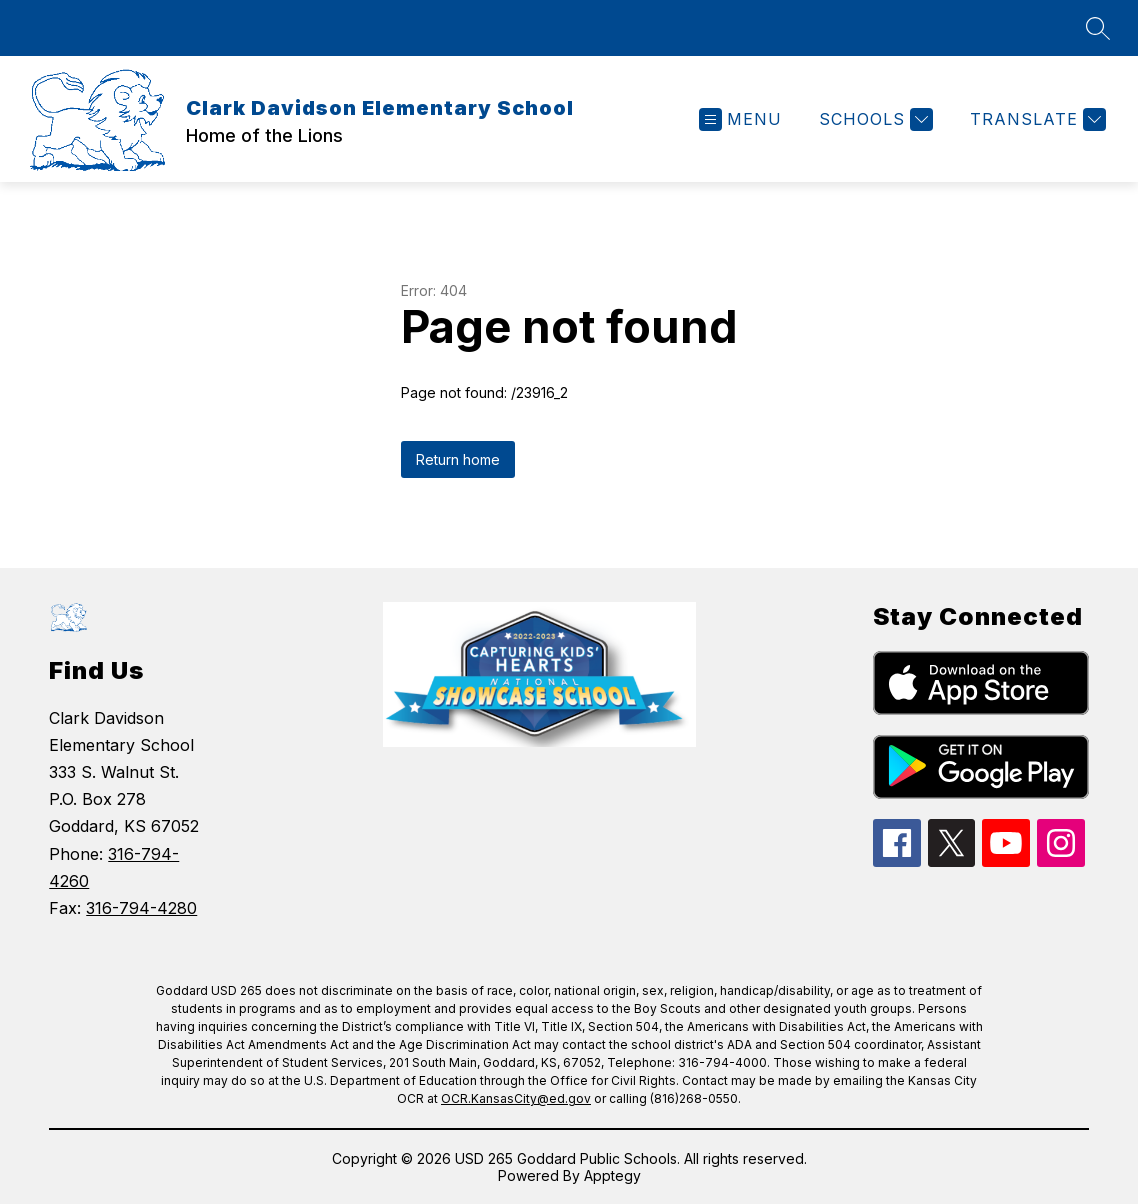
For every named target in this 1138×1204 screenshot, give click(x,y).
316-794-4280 (141, 908)
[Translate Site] (1035, 119)
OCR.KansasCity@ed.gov (516, 1098)
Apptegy (612, 1175)
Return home (458, 459)
